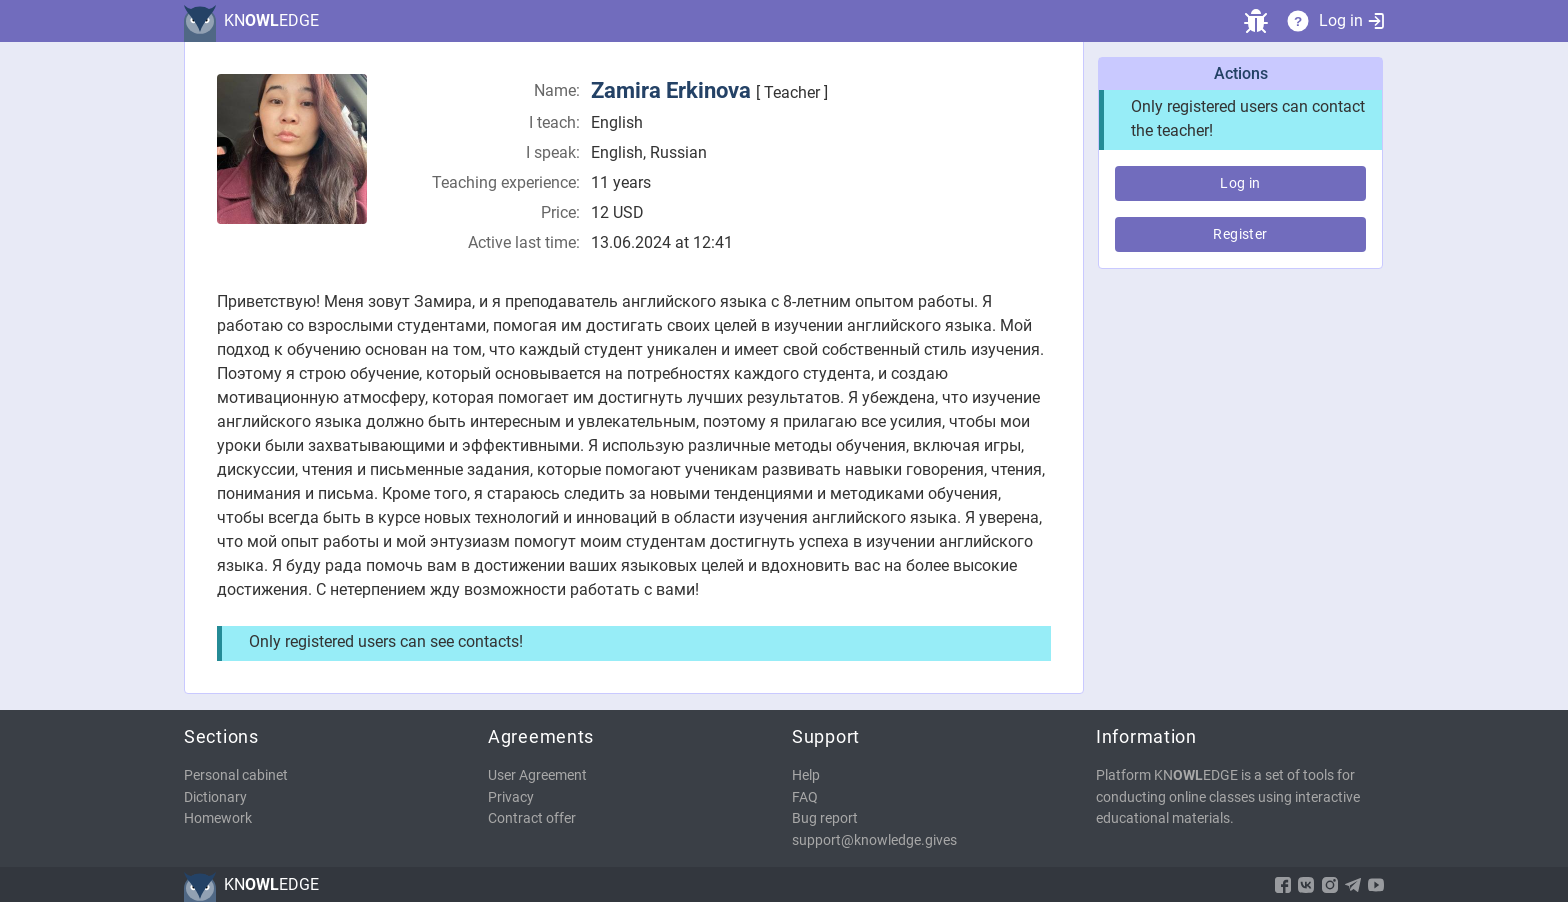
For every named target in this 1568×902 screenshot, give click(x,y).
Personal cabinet (236, 775)
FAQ (805, 797)
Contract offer (532, 818)
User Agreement (537, 775)
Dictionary (215, 797)
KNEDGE (271, 20)
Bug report (825, 818)
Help (806, 775)
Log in (1351, 20)
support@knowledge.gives (874, 840)
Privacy (511, 797)
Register (1240, 234)
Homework (218, 818)
